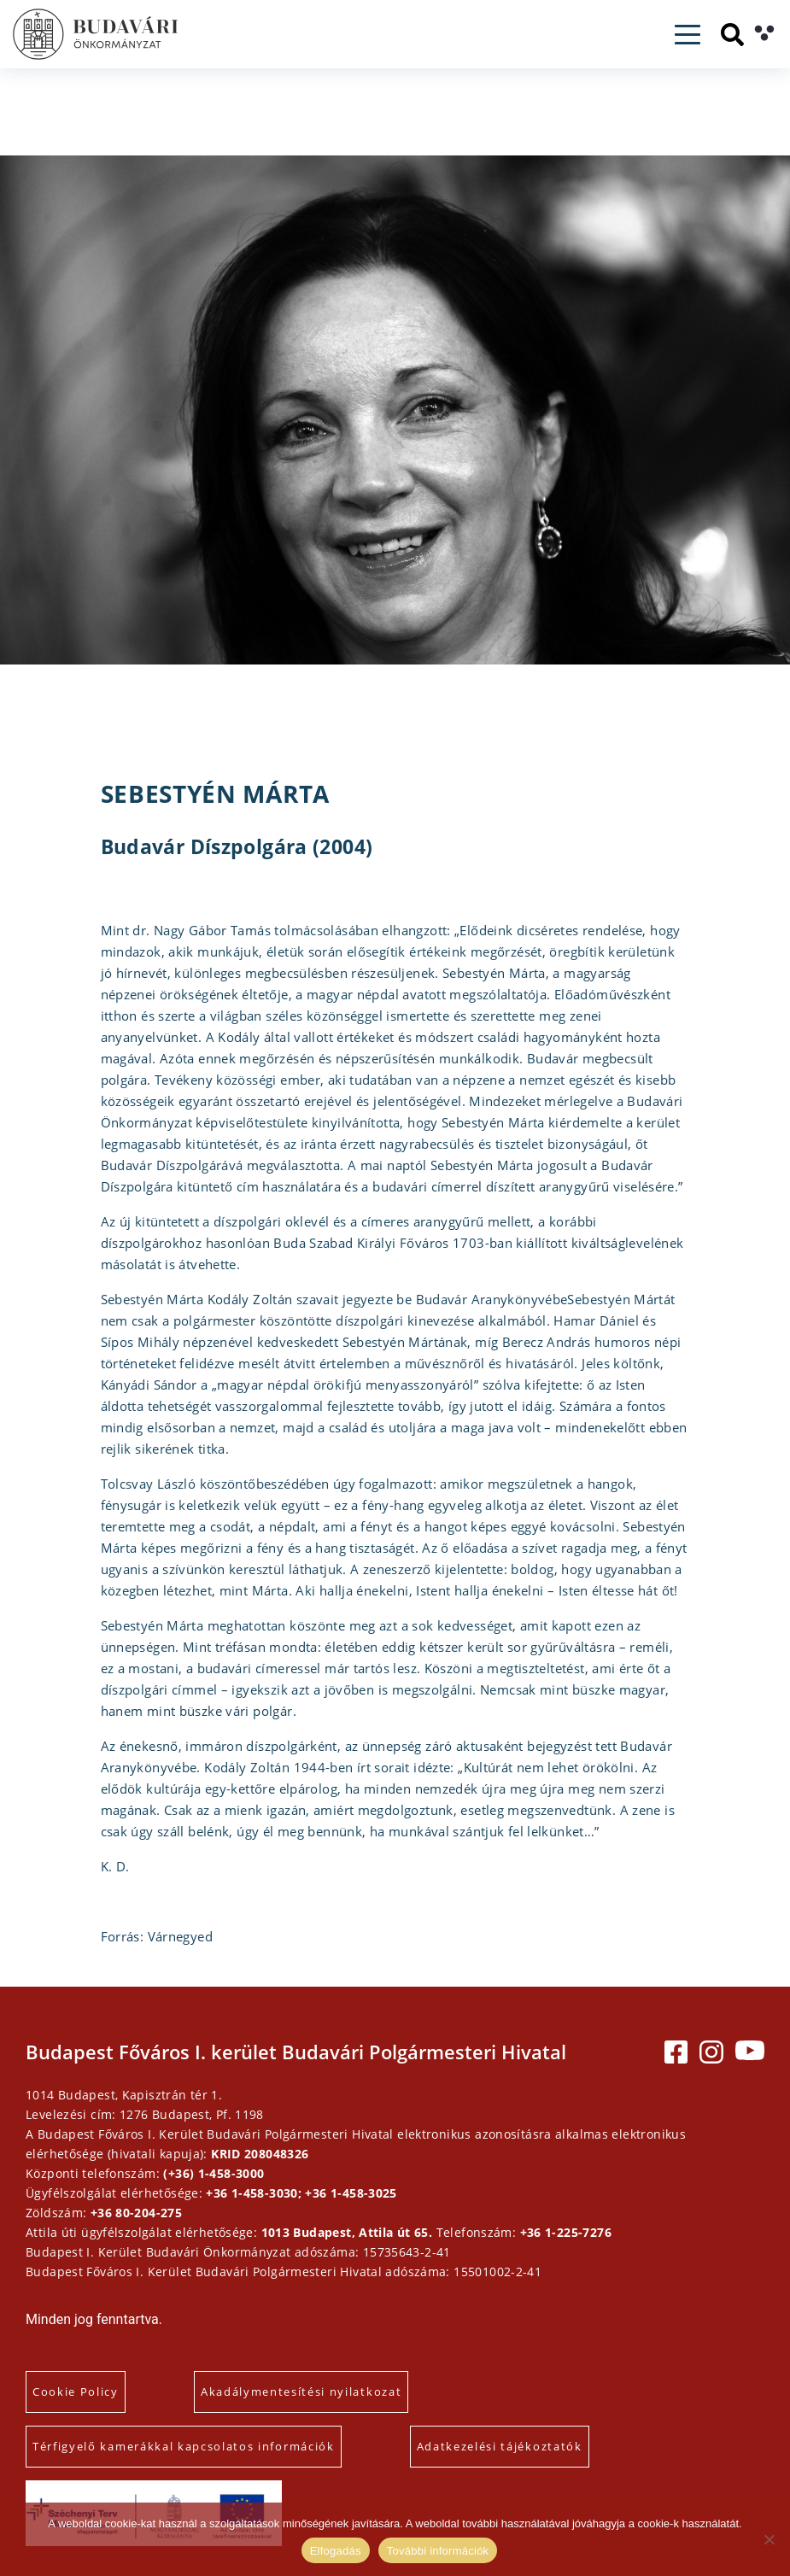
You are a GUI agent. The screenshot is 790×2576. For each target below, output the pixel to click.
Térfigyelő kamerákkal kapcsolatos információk (183, 2446)
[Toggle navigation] (687, 34)
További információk (438, 2550)
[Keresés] (732, 35)
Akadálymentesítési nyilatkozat (301, 2391)
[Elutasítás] (768, 2539)
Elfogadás (335, 2550)
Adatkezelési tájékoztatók (499, 2446)
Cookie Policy (75, 2391)
